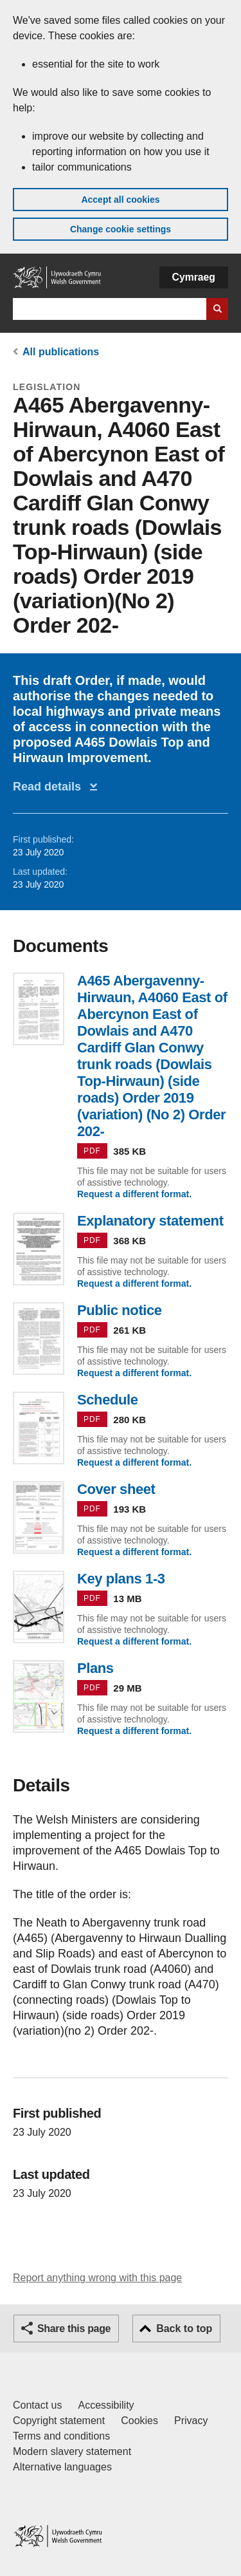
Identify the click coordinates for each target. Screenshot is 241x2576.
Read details (50, 786)
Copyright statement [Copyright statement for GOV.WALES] (59, 2420)
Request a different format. (134, 1194)
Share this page (74, 2328)
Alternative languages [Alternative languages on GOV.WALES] (62, 2466)
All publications (60, 351)
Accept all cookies (120, 199)
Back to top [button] (184, 2328)
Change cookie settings (120, 229)
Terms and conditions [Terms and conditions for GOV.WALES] (61, 2436)
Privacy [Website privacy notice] (191, 2420)
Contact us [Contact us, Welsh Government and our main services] (37, 2405)
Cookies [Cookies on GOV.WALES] (139, 2420)
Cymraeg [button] (193, 277)
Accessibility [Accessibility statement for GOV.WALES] (106, 2405)
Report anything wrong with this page (97, 2277)
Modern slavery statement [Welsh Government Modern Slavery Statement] (72, 2451)
